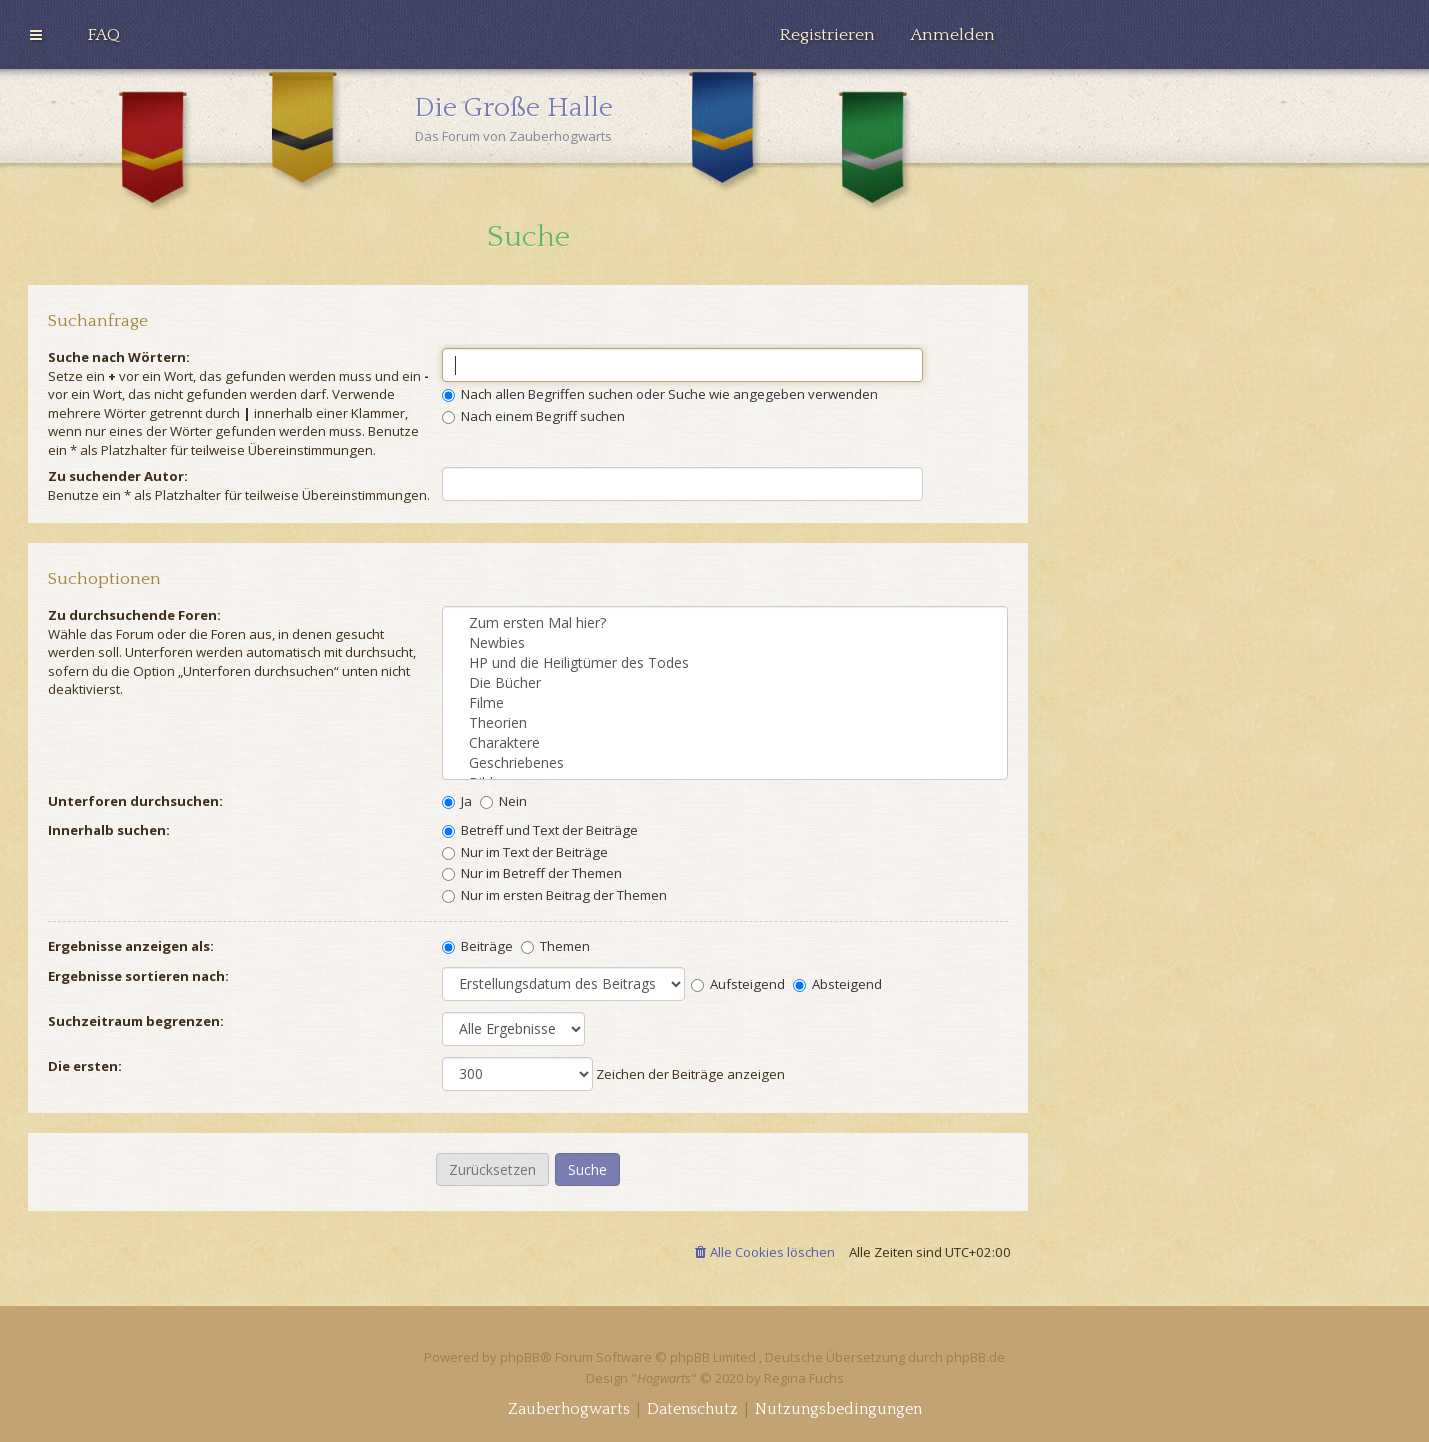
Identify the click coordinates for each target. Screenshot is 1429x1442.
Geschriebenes (725, 763)
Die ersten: (85, 1066)
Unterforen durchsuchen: (135, 801)
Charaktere (725, 743)
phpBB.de (975, 1357)
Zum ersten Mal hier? (725, 623)
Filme (725, 703)
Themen (555, 946)
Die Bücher (725, 683)
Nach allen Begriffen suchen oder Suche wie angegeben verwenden (660, 394)
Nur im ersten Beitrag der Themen (554, 895)
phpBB (520, 1357)
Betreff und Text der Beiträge (540, 830)
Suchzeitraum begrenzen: (136, 1021)
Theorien (725, 723)
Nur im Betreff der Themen (532, 873)
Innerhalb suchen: (109, 830)
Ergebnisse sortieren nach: (138, 976)
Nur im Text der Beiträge (525, 852)
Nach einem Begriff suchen (533, 416)
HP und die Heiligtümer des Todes (725, 663)
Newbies (725, 643)
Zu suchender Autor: (118, 476)
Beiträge (477, 946)
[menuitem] (103, 35)
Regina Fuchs (804, 1378)
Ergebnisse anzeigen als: (131, 946)
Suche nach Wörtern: (119, 357)
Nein (503, 801)
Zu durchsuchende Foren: (134, 615)
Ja (457, 801)
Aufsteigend (738, 984)
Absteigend (837, 984)
